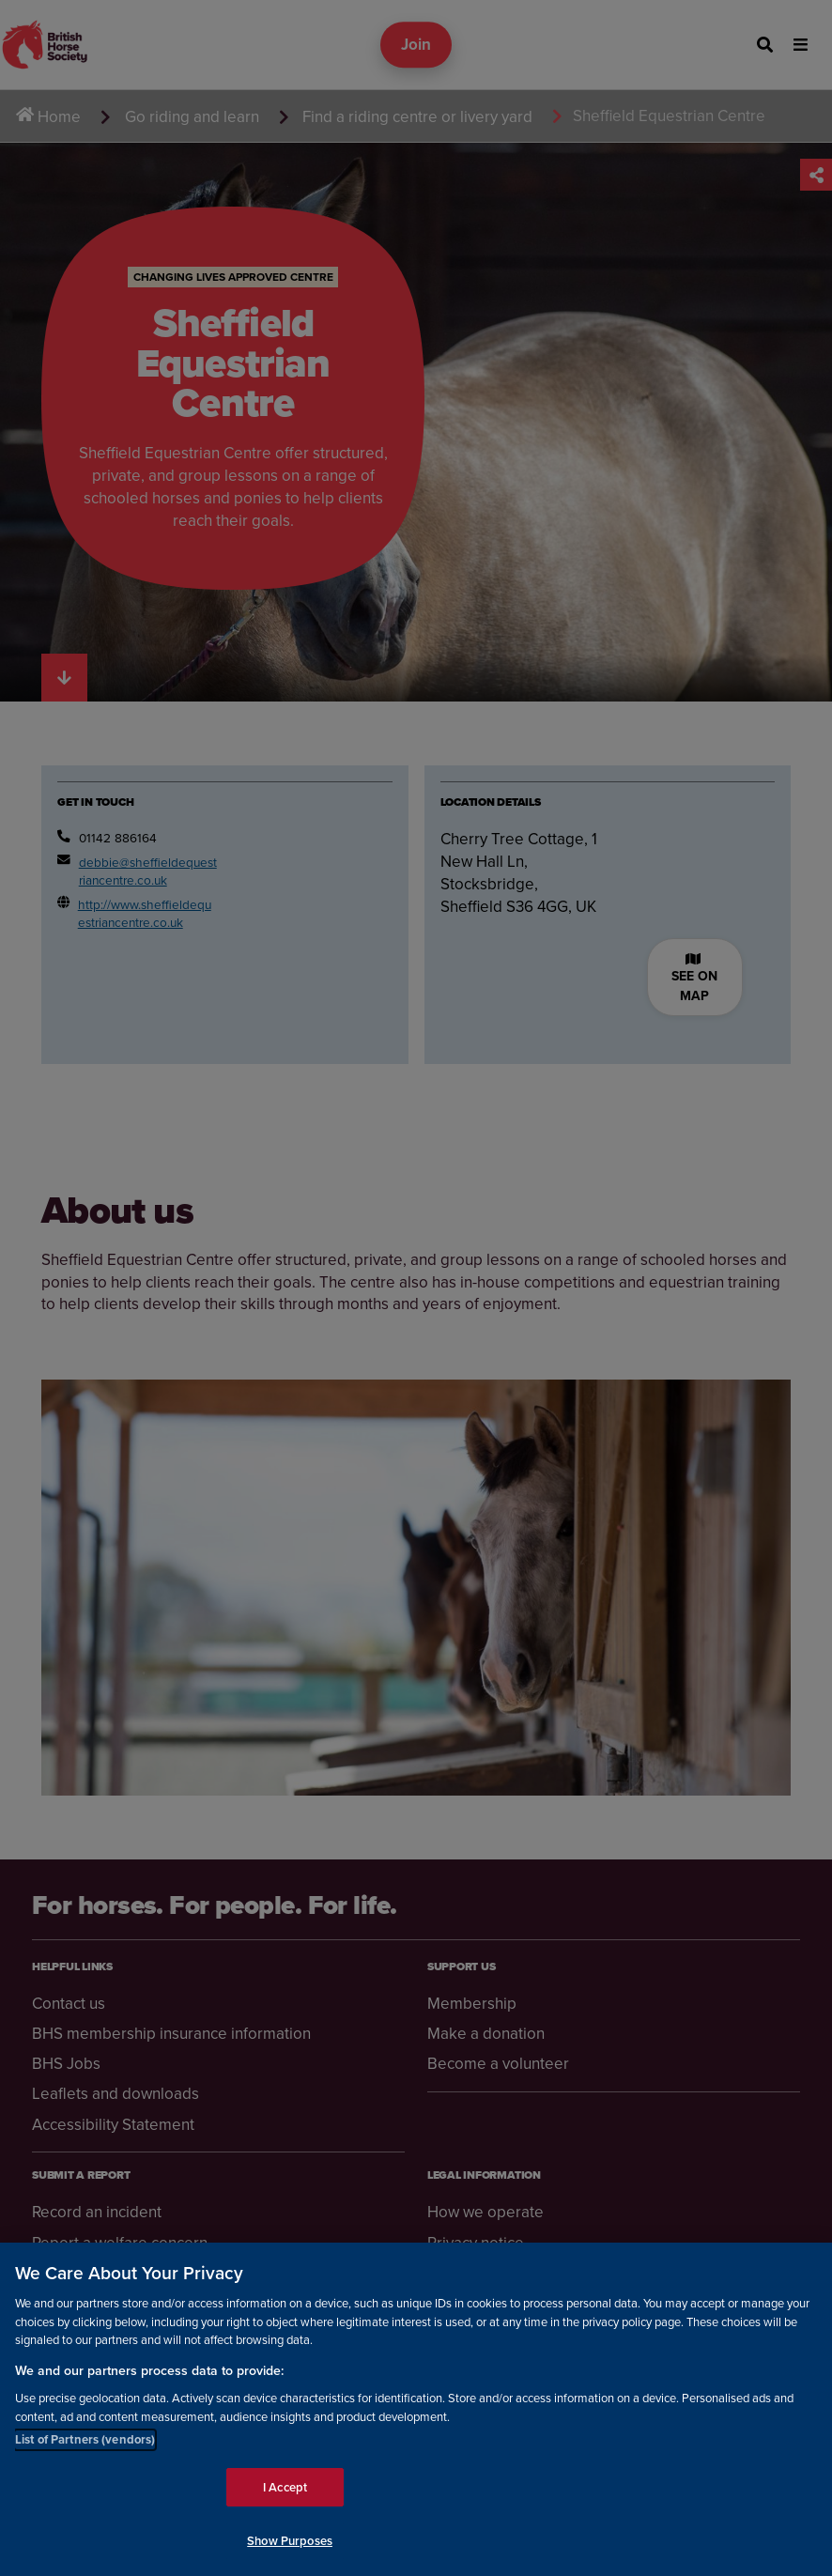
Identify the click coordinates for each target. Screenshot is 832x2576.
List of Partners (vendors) (85, 2439)
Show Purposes (289, 2541)
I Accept (285, 2487)
